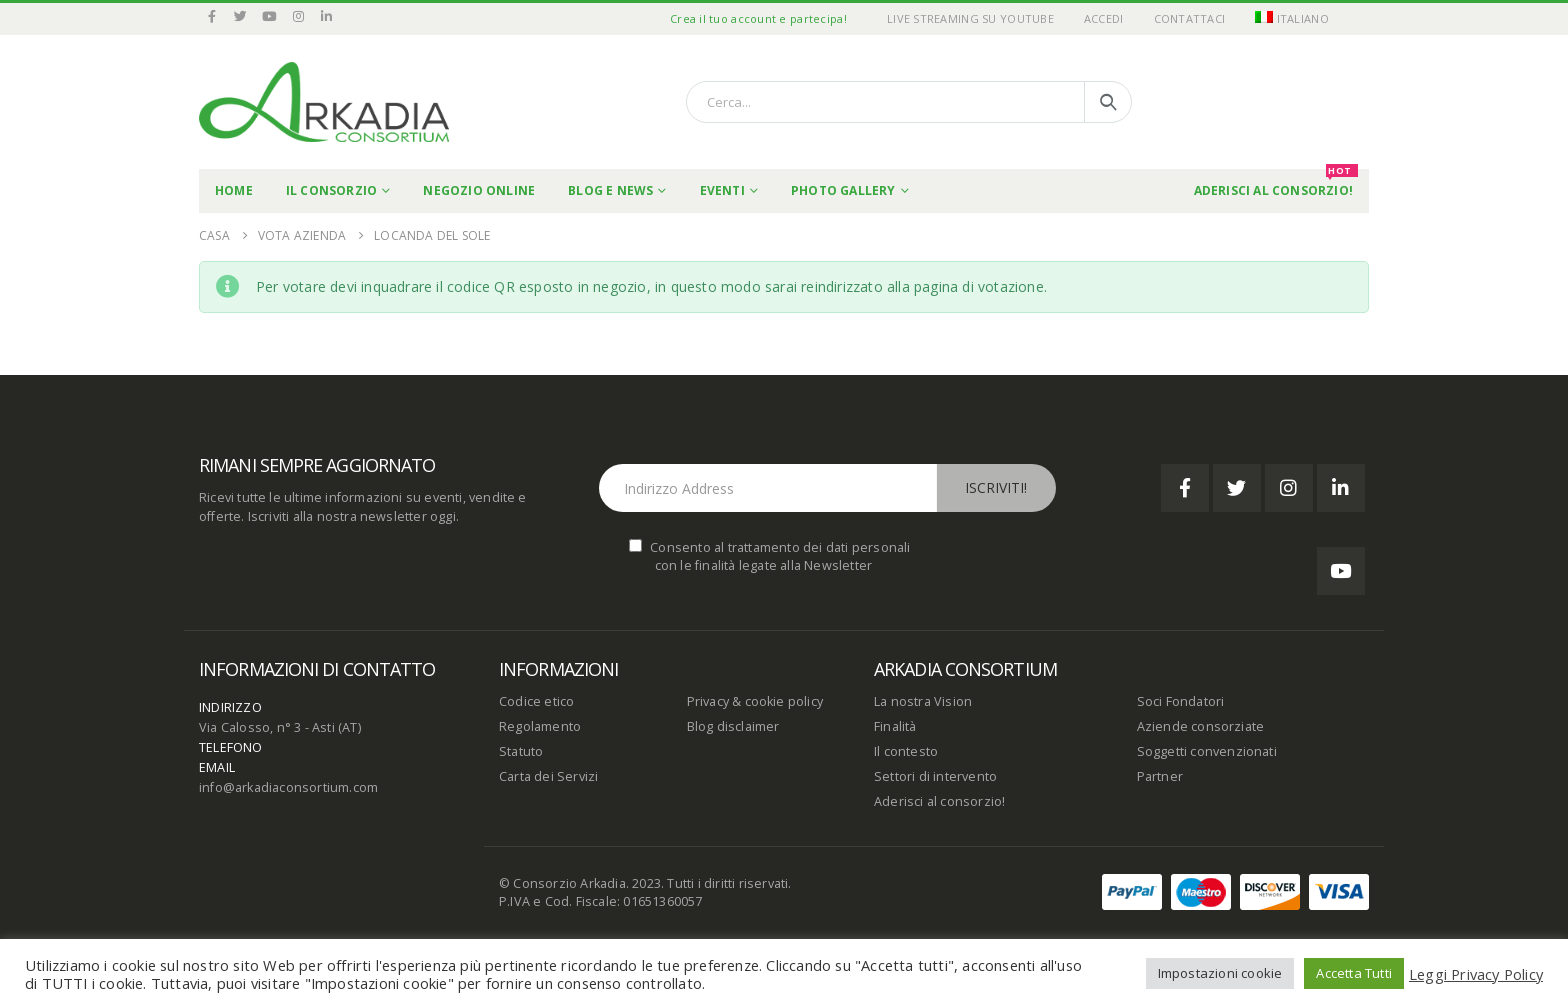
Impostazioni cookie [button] (1220, 973)
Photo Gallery (843, 190)
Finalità (895, 726)
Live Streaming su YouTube (970, 18)
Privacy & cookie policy (755, 701)
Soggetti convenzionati (1207, 751)
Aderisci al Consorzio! (1276, 184)
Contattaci (1190, 18)
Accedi (1104, 18)
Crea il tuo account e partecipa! (758, 18)
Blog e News (610, 190)
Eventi (722, 190)
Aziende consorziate (1201, 726)
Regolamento (540, 726)
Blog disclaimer (733, 726)
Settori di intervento (935, 776)
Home (234, 190)
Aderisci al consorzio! (939, 801)
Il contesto (906, 751)
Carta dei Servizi (548, 776)
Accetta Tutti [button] (1354, 973)
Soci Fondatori (1181, 701)
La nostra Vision (923, 701)
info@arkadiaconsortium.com (288, 787)
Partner (1160, 776)
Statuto (521, 751)
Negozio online (479, 190)
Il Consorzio (331, 190)
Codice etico (536, 701)
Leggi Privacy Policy (1476, 974)
